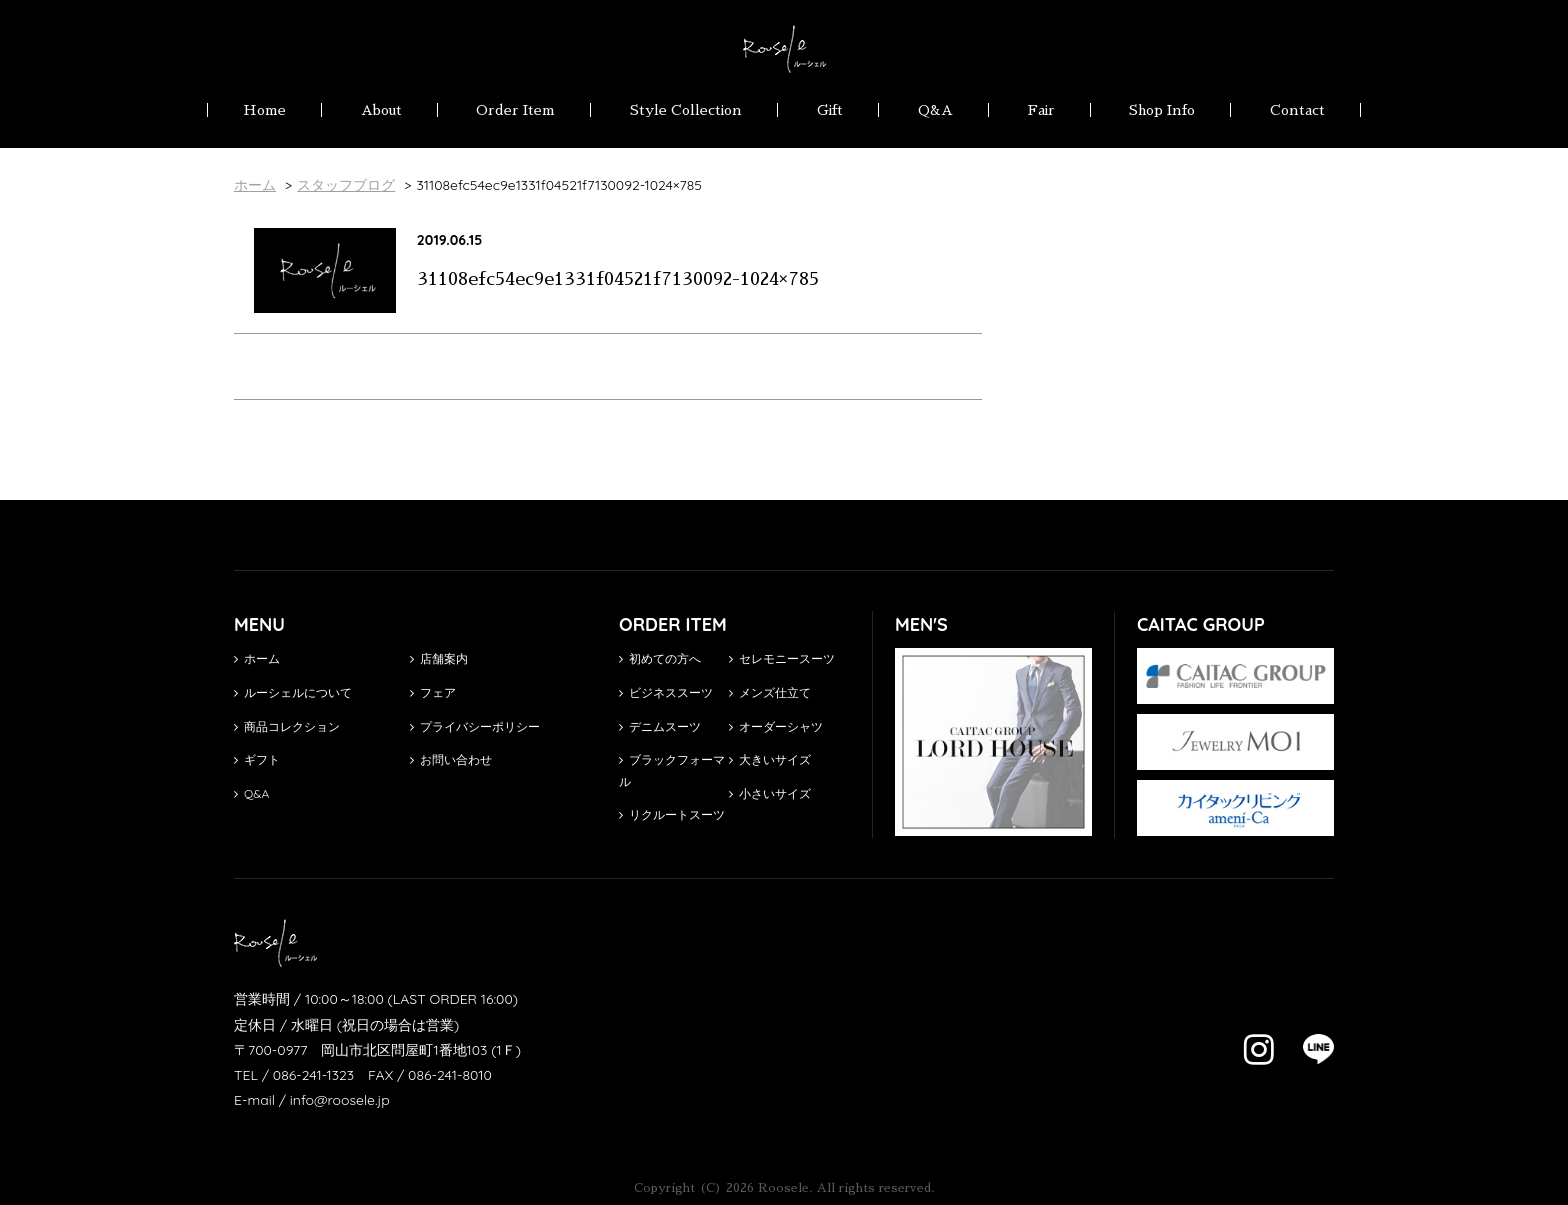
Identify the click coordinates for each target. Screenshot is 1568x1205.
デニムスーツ (660, 726)
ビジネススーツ (666, 692)
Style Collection (686, 110)
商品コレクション (287, 726)
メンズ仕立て (770, 692)
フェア (433, 692)
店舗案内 (439, 658)
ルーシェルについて (293, 692)
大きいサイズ (770, 759)
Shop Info (1162, 110)
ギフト (257, 759)
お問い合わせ (451, 759)
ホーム (257, 658)
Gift (830, 110)
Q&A (935, 110)
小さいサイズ (770, 793)
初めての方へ (660, 658)
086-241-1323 (313, 1075)
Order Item (515, 110)
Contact (1297, 110)
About (381, 110)
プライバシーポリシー (475, 726)
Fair (1041, 110)
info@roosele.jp (340, 1100)
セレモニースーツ (782, 658)
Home (264, 110)
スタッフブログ (346, 185)
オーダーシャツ (776, 726)
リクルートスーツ (672, 814)
